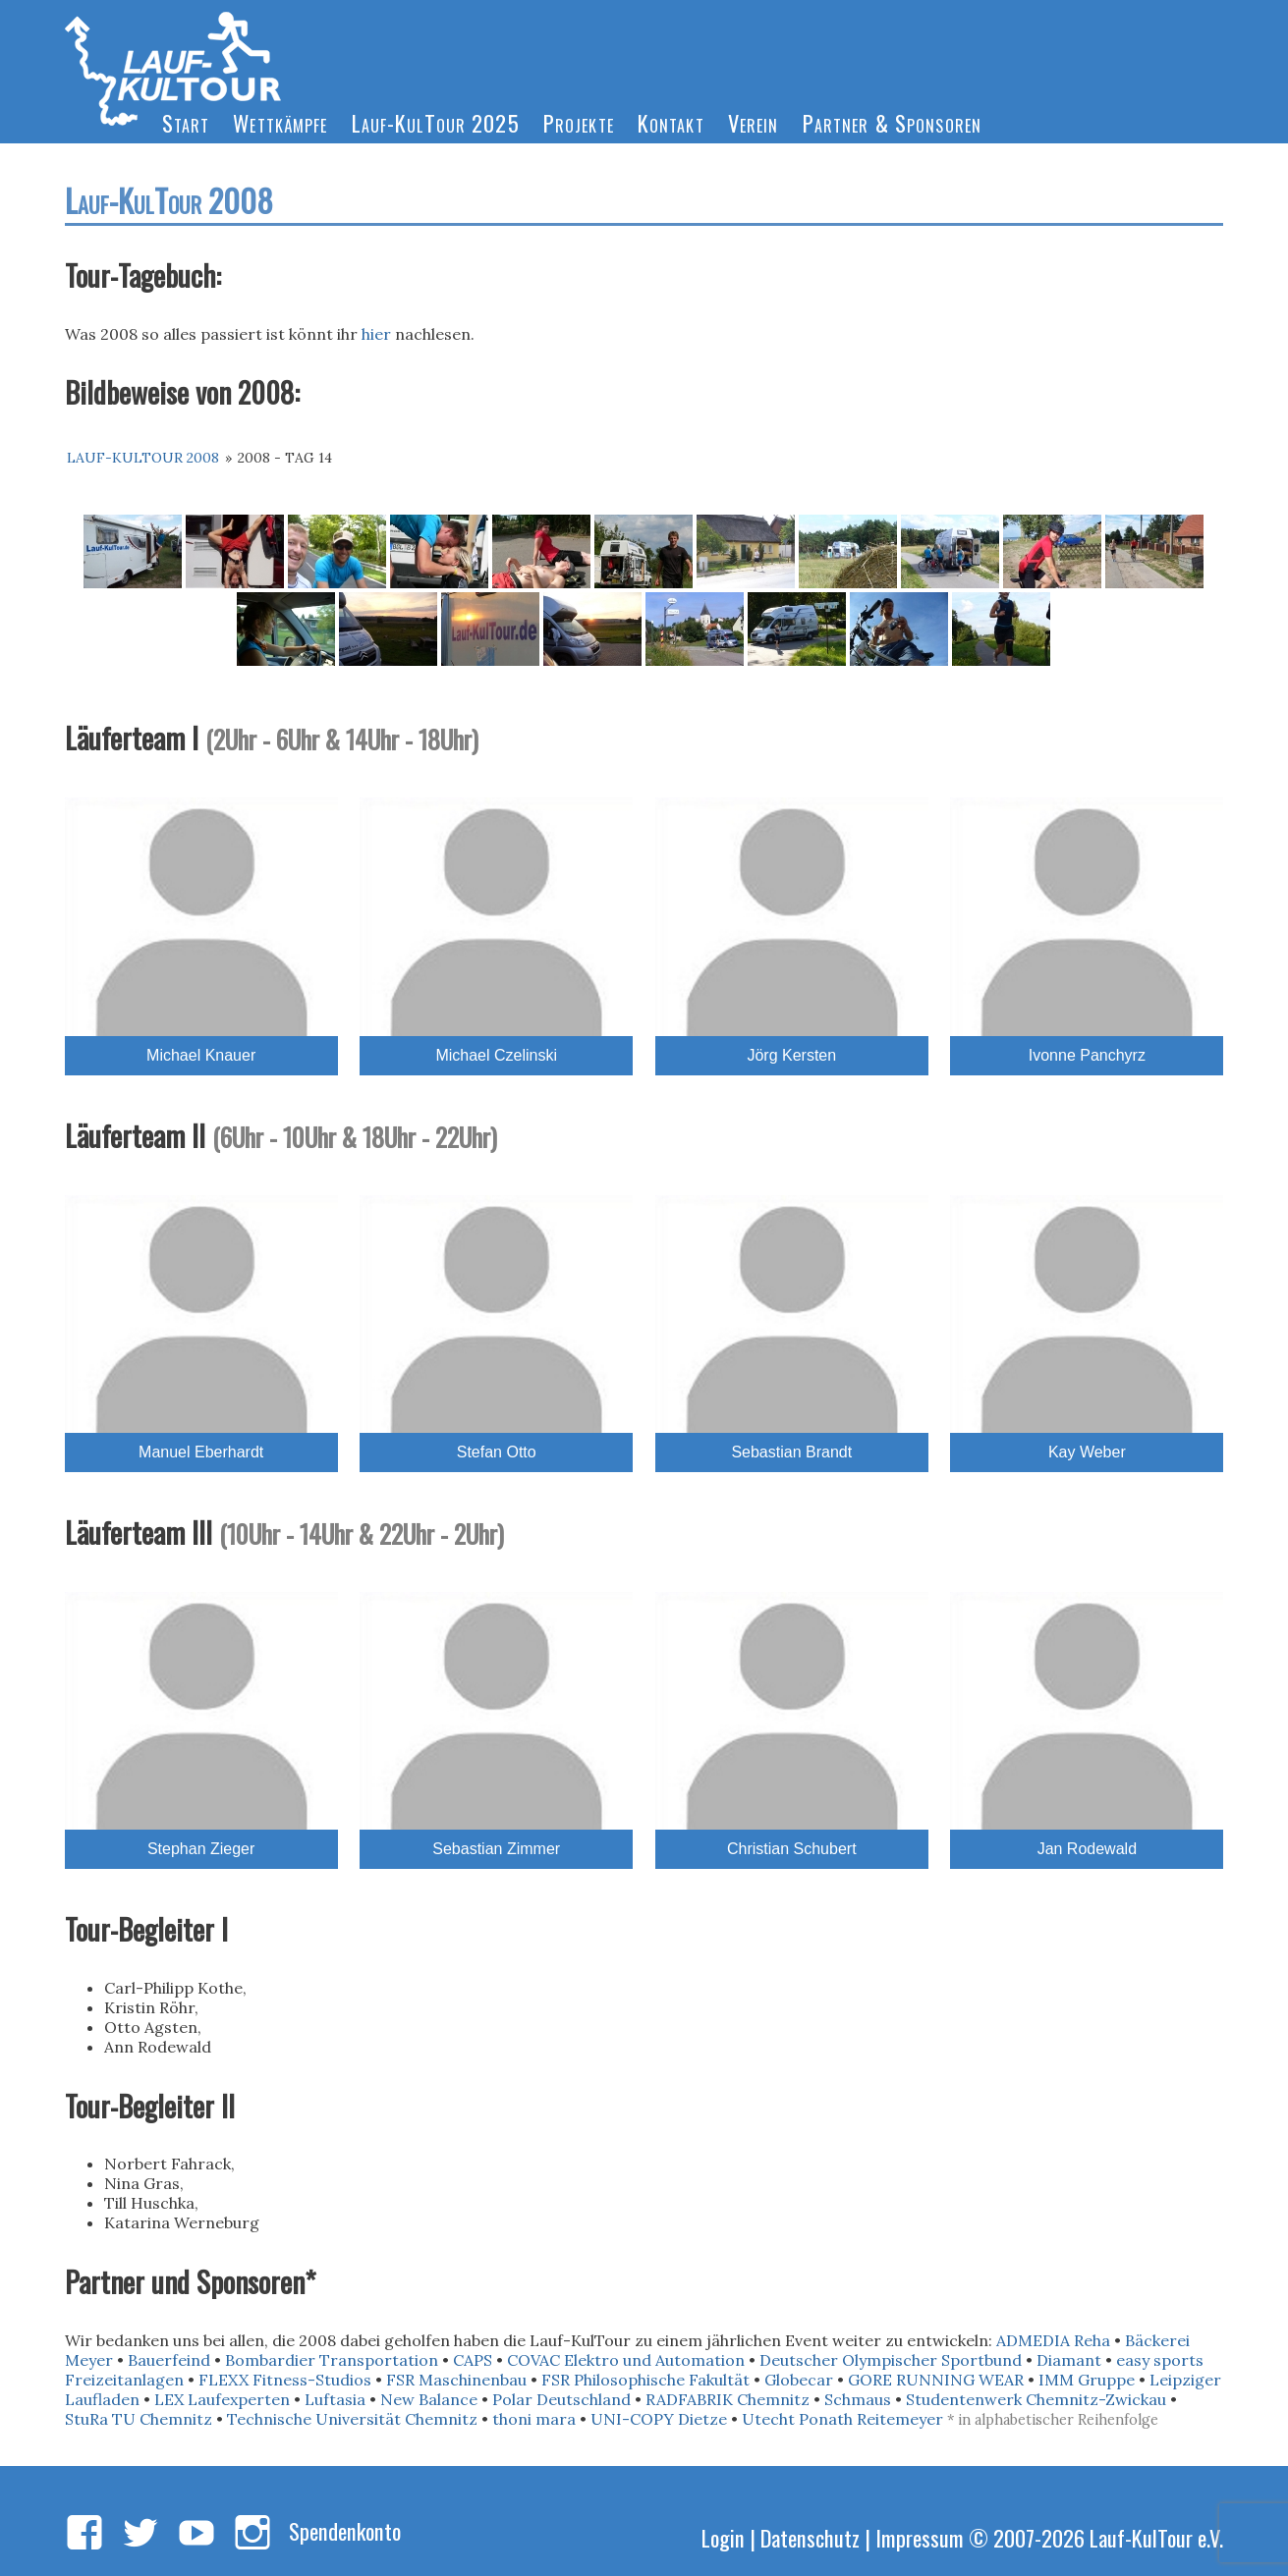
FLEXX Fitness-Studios (284, 2379)
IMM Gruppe (1086, 2379)
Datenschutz (810, 2537)
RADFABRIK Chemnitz (727, 2399)
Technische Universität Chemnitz (352, 2419)
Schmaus (857, 2399)
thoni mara (534, 2419)
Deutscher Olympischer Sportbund (890, 2360)
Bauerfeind (169, 2360)
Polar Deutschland (561, 2399)
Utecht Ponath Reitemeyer (842, 2419)
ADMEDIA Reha (1053, 2340)
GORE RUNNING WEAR (936, 2379)
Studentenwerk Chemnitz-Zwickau (1036, 2399)
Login (723, 2537)
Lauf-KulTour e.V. (1156, 2537)
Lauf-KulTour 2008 (143, 457)
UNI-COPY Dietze (658, 2419)
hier (376, 334)
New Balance (428, 2399)
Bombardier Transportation (331, 2360)
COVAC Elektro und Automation (626, 2360)
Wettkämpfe (280, 122)
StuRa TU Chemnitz (138, 2419)
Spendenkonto (345, 2530)
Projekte (578, 122)
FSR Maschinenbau (456, 2379)
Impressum (919, 2537)
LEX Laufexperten (222, 2399)
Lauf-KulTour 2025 (436, 122)
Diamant (1068, 2360)
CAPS (472, 2360)
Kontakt (671, 122)
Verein (753, 122)
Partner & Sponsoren (892, 122)
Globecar (798, 2379)
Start (186, 122)
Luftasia (335, 2399)
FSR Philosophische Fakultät (645, 2379)
